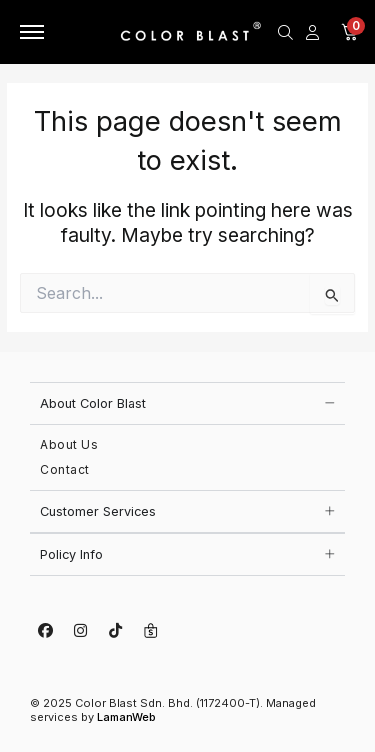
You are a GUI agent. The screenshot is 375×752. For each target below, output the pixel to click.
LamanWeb (126, 717)
